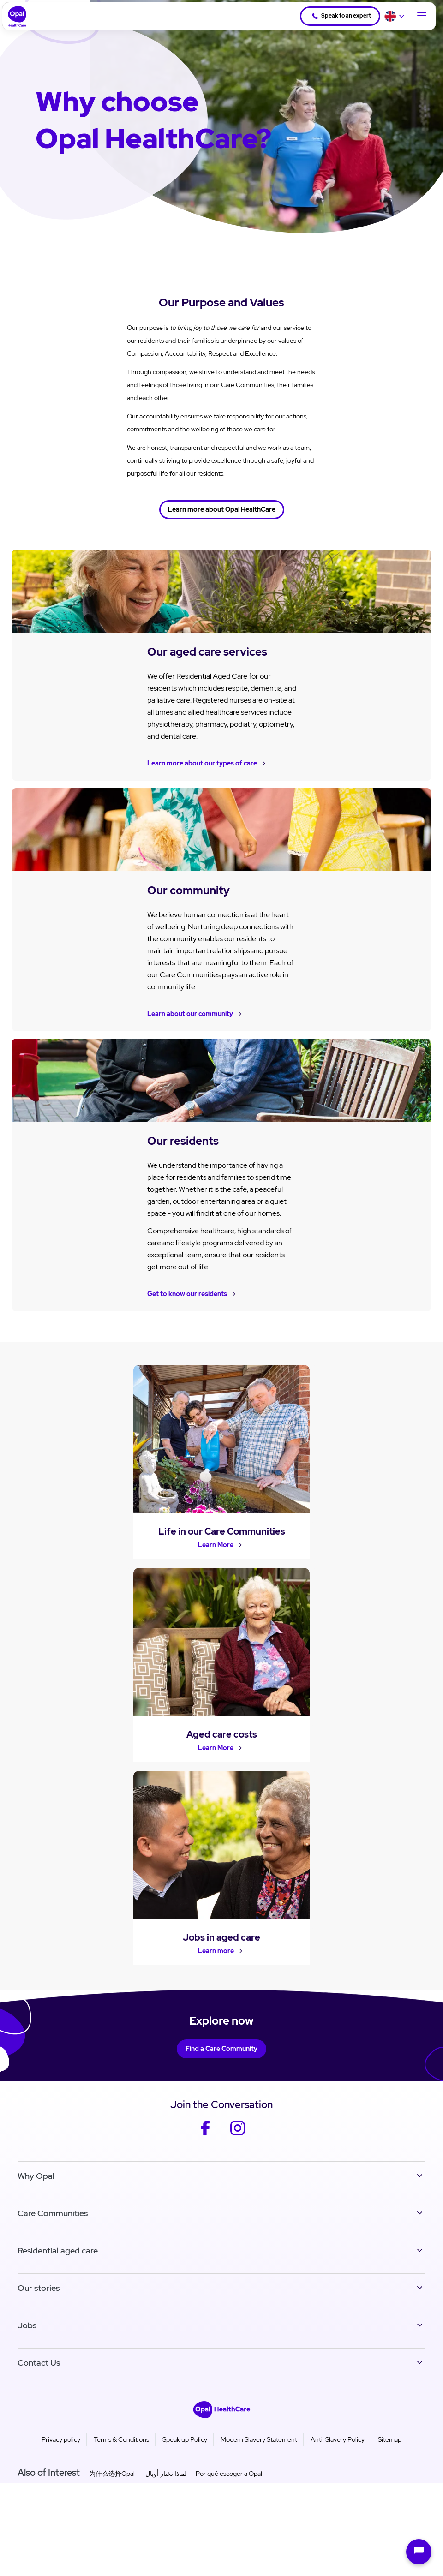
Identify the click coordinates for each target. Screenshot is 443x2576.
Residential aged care (58, 2258)
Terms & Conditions (121, 2447)
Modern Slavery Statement (259, 2447)
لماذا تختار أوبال (165, 2481)
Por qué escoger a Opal (229, 2481)
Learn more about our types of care (202, 763)
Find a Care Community (221, 2056)
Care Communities (53, 2220)
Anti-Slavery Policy (338, 2447)
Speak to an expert (340, 16)
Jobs (27, 2332)
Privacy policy (61, 2447)
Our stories (39, 2295)
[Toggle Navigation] (422, 16)
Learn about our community (190, 1013)
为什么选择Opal (112, 2481)
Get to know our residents (187, 1293)
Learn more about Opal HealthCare (221, 509)
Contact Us (39, 2370)
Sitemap (389, 2447)
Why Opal (36, 2183)
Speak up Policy (184, 2447)
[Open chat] (418, 2551)
